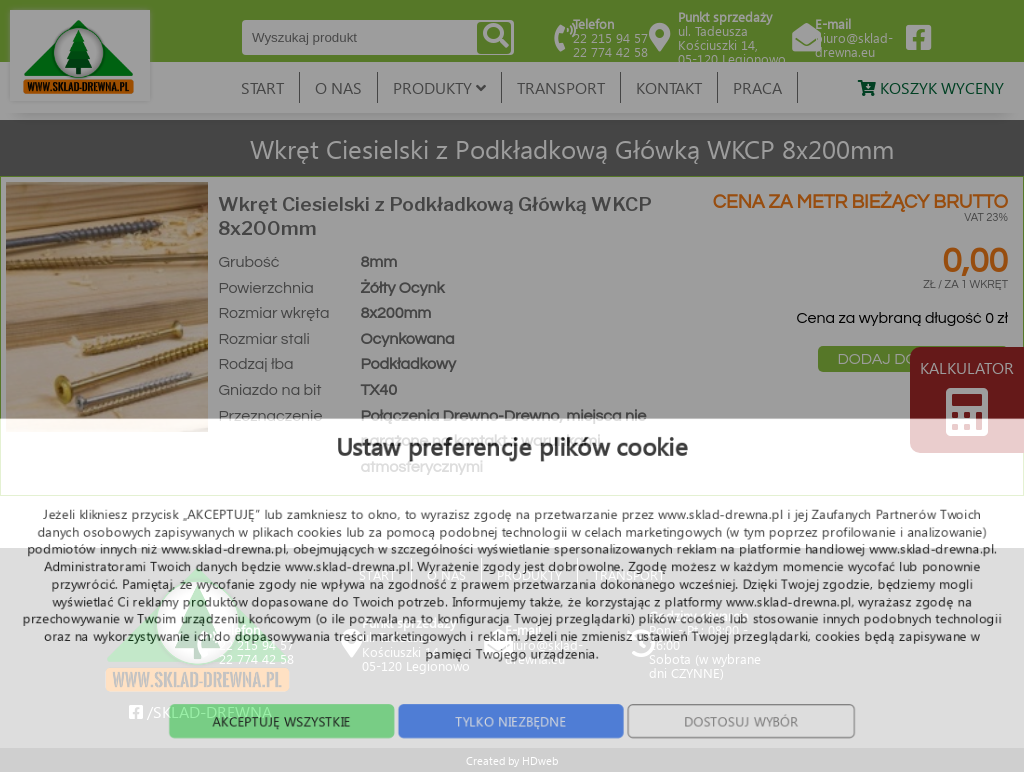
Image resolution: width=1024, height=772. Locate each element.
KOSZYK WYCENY (931, 87)
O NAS (338, 87)
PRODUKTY (439, 87)
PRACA (757, 87)
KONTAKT (669, 87)
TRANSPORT (561, 87)
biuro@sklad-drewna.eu (854, 44)
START (262, 87)
